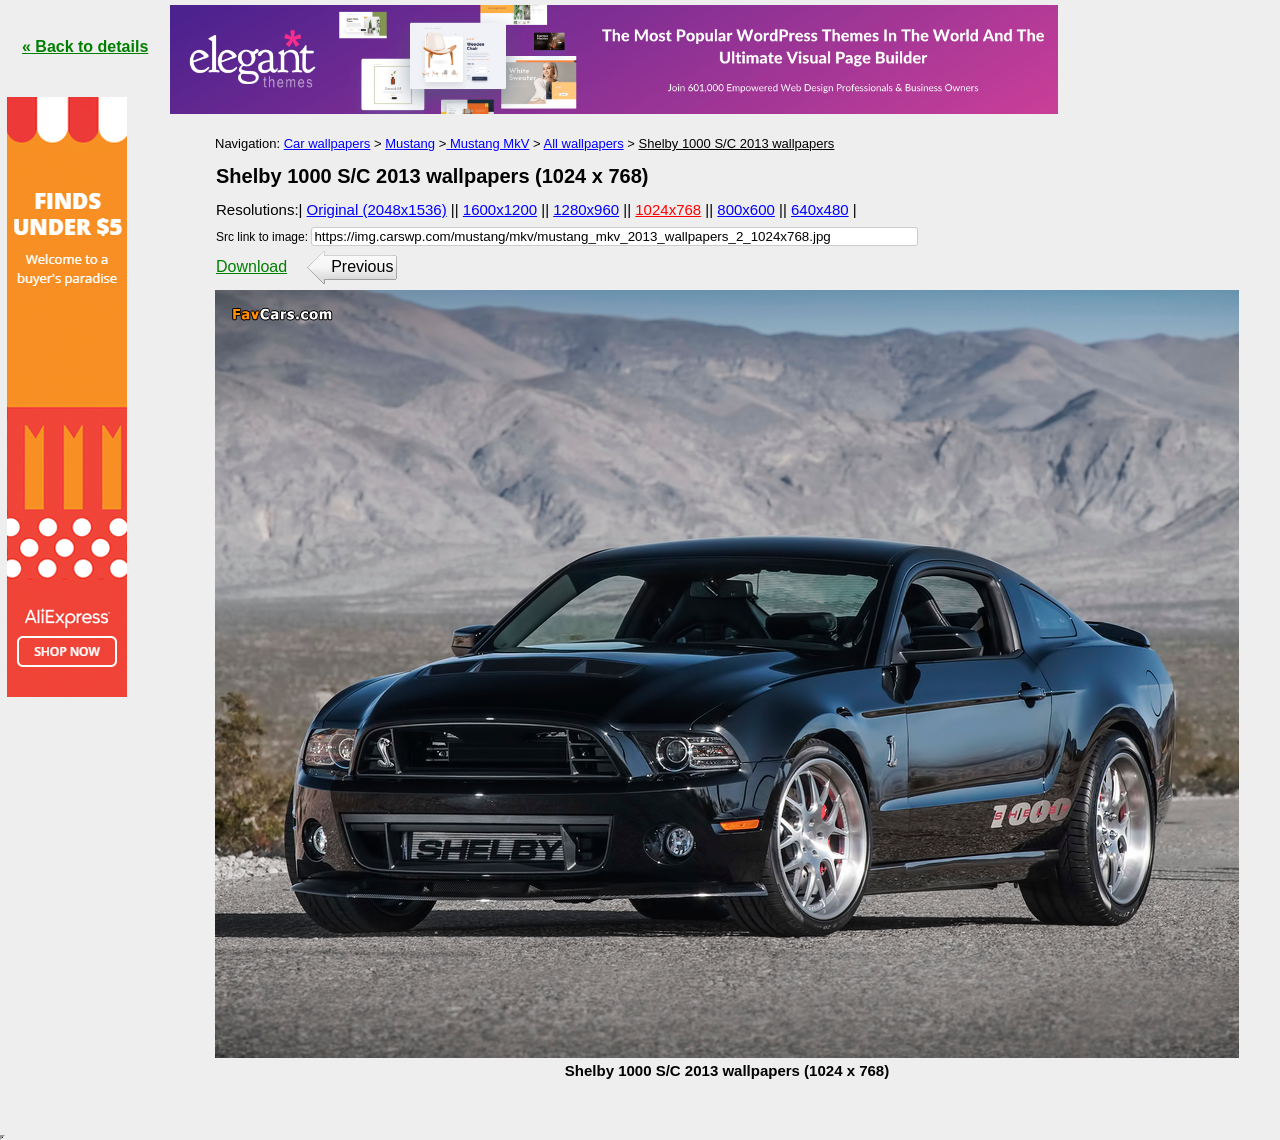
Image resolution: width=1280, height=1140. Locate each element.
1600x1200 (500, 209)
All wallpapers (583, 143)
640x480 (820, 209)
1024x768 (668, 209)
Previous (362, 266)
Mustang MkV (487, 143)
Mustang (410, 143)
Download (251, 266)
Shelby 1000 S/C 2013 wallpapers (737, 143)
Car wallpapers (327, 143)
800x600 (746, 209)
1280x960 (586, 209)
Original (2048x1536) (377, 209)
